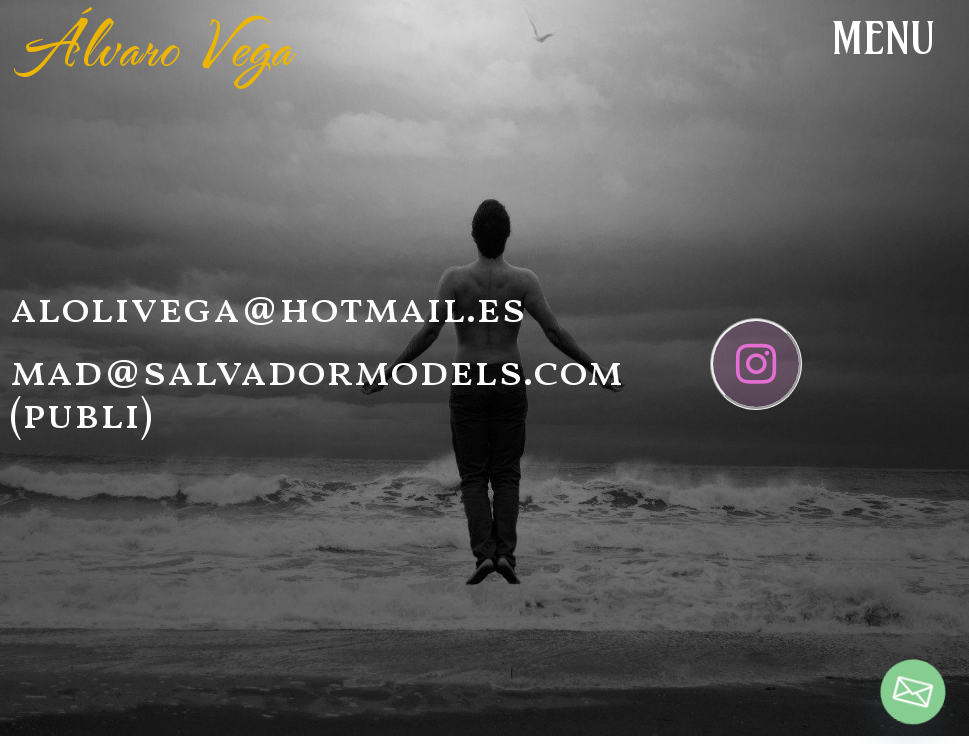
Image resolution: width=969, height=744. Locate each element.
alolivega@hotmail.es (268, 311)
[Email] (913, 692)
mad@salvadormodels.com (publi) (316, 395)
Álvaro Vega (156, 45)
